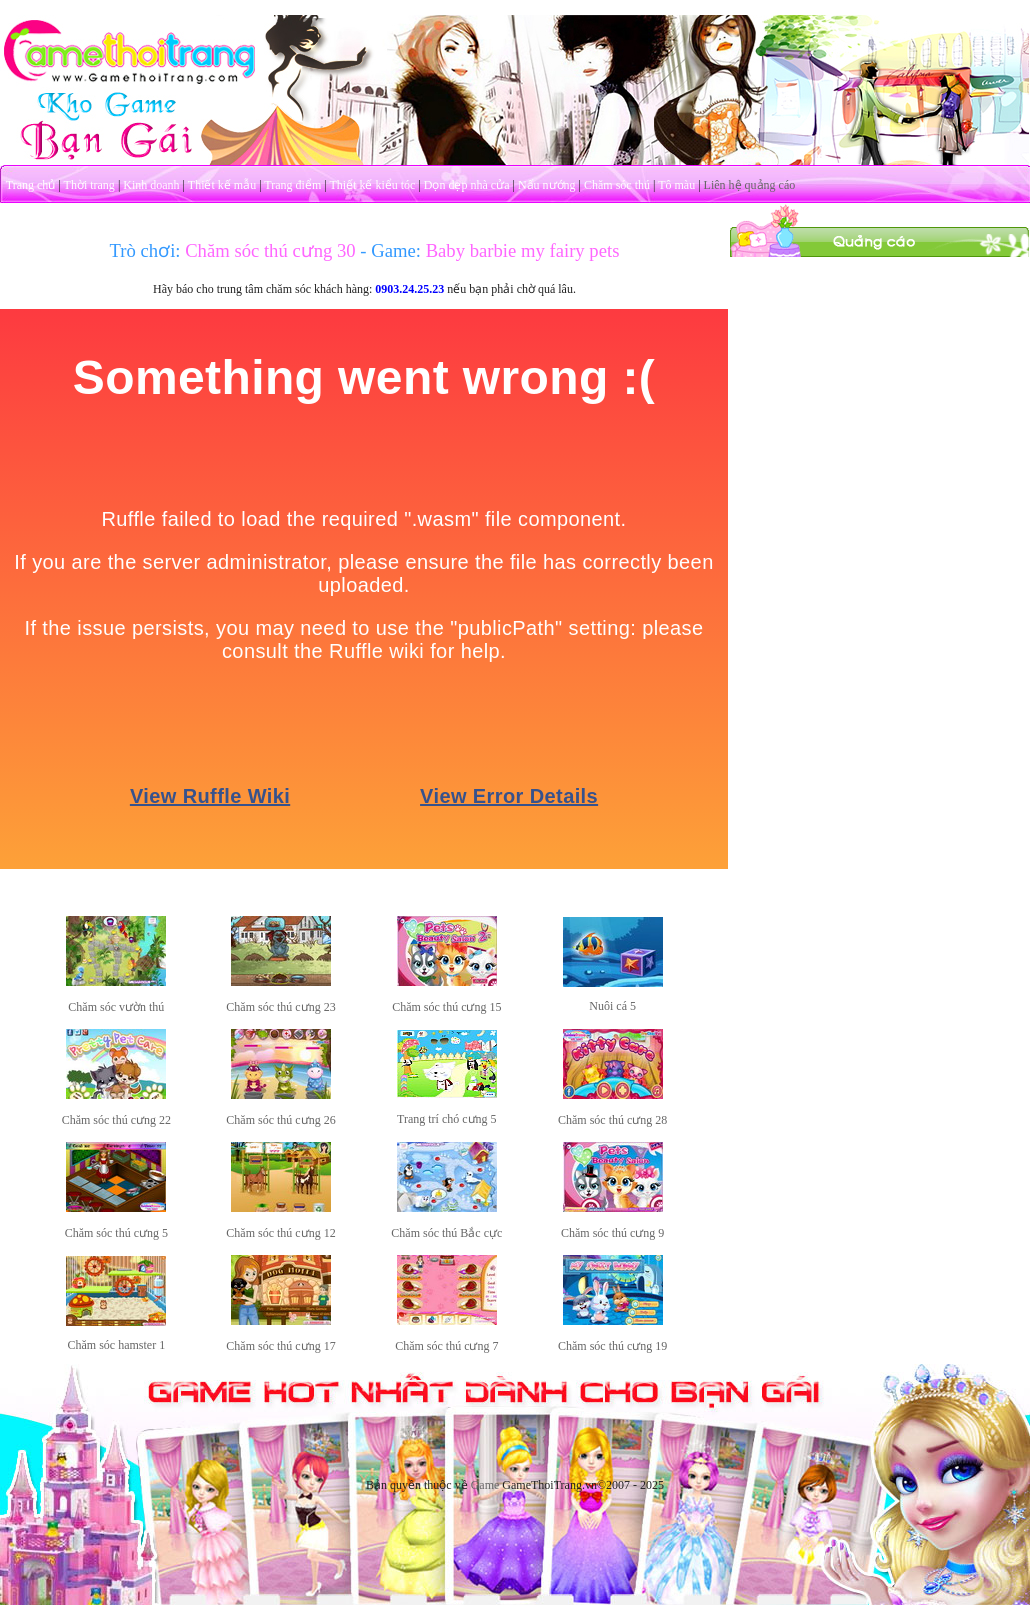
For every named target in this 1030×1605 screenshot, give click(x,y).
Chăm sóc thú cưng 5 (116, 1233)
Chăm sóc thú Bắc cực (446, 1233)
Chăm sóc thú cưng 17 (280, 1346)
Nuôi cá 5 (612, 1006)
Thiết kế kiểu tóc (372, 185)
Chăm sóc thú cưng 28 (612, 1120)
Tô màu (676, 185)
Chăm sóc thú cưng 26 (280, 1120)
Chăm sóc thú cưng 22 (116, 1120)
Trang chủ (31, 185)
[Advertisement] (880, 383)
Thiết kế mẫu (222, 185)
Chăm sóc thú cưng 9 (612, 1233)
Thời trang (89, 185)
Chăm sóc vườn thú (116, 1007)
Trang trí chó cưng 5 (447, 1119)
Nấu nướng (547, 185)
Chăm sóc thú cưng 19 (612, 1346)
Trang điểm (292, 185)
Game (485, 1485)
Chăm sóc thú (617, 185)
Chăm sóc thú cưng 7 (446, 1346)
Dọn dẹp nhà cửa (467, 185)
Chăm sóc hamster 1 (117, 1345)
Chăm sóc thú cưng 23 (280, 1007)
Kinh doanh (151, 185)
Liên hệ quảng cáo (750, 185)
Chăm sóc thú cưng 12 (280, 1233)
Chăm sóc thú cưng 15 (446, 1007)
